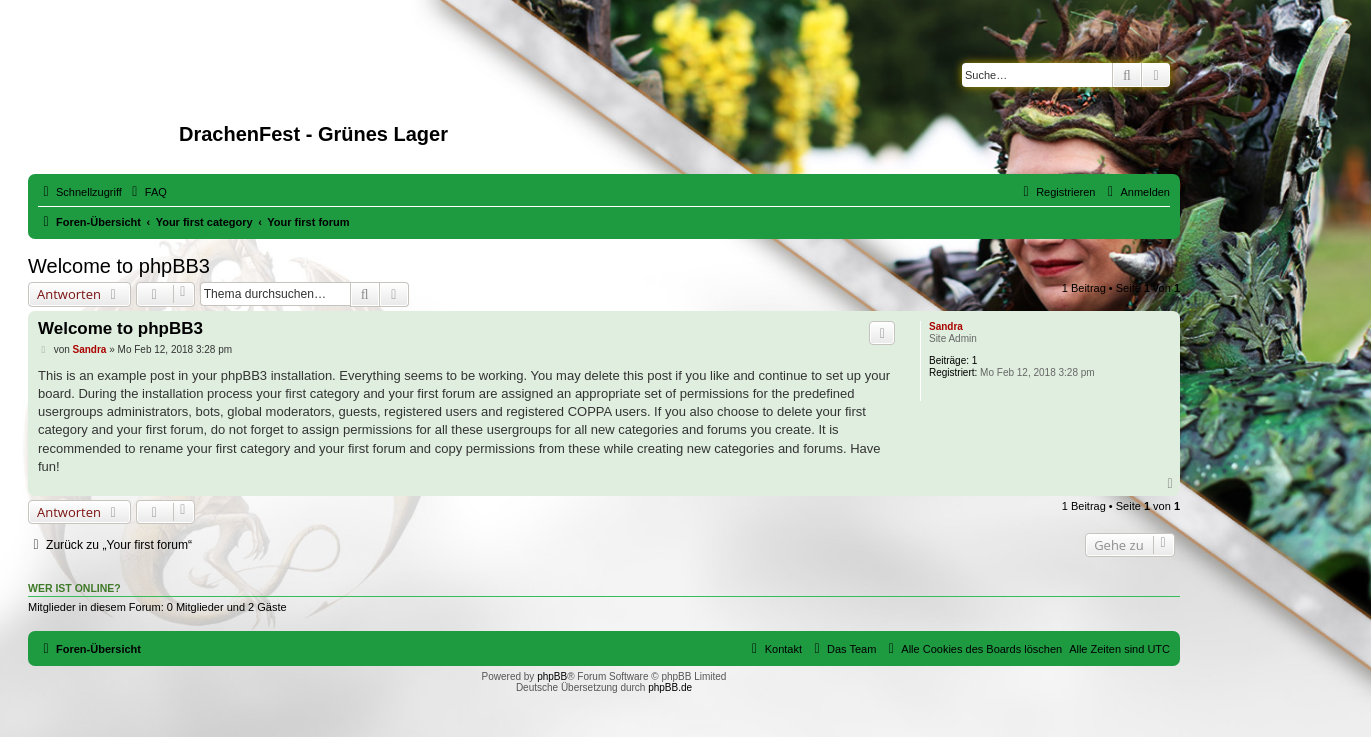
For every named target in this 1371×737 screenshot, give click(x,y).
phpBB (552, 676)
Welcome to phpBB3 (119, 266)
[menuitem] (147, 192)
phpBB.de (670, 687)
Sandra (946, 326)
